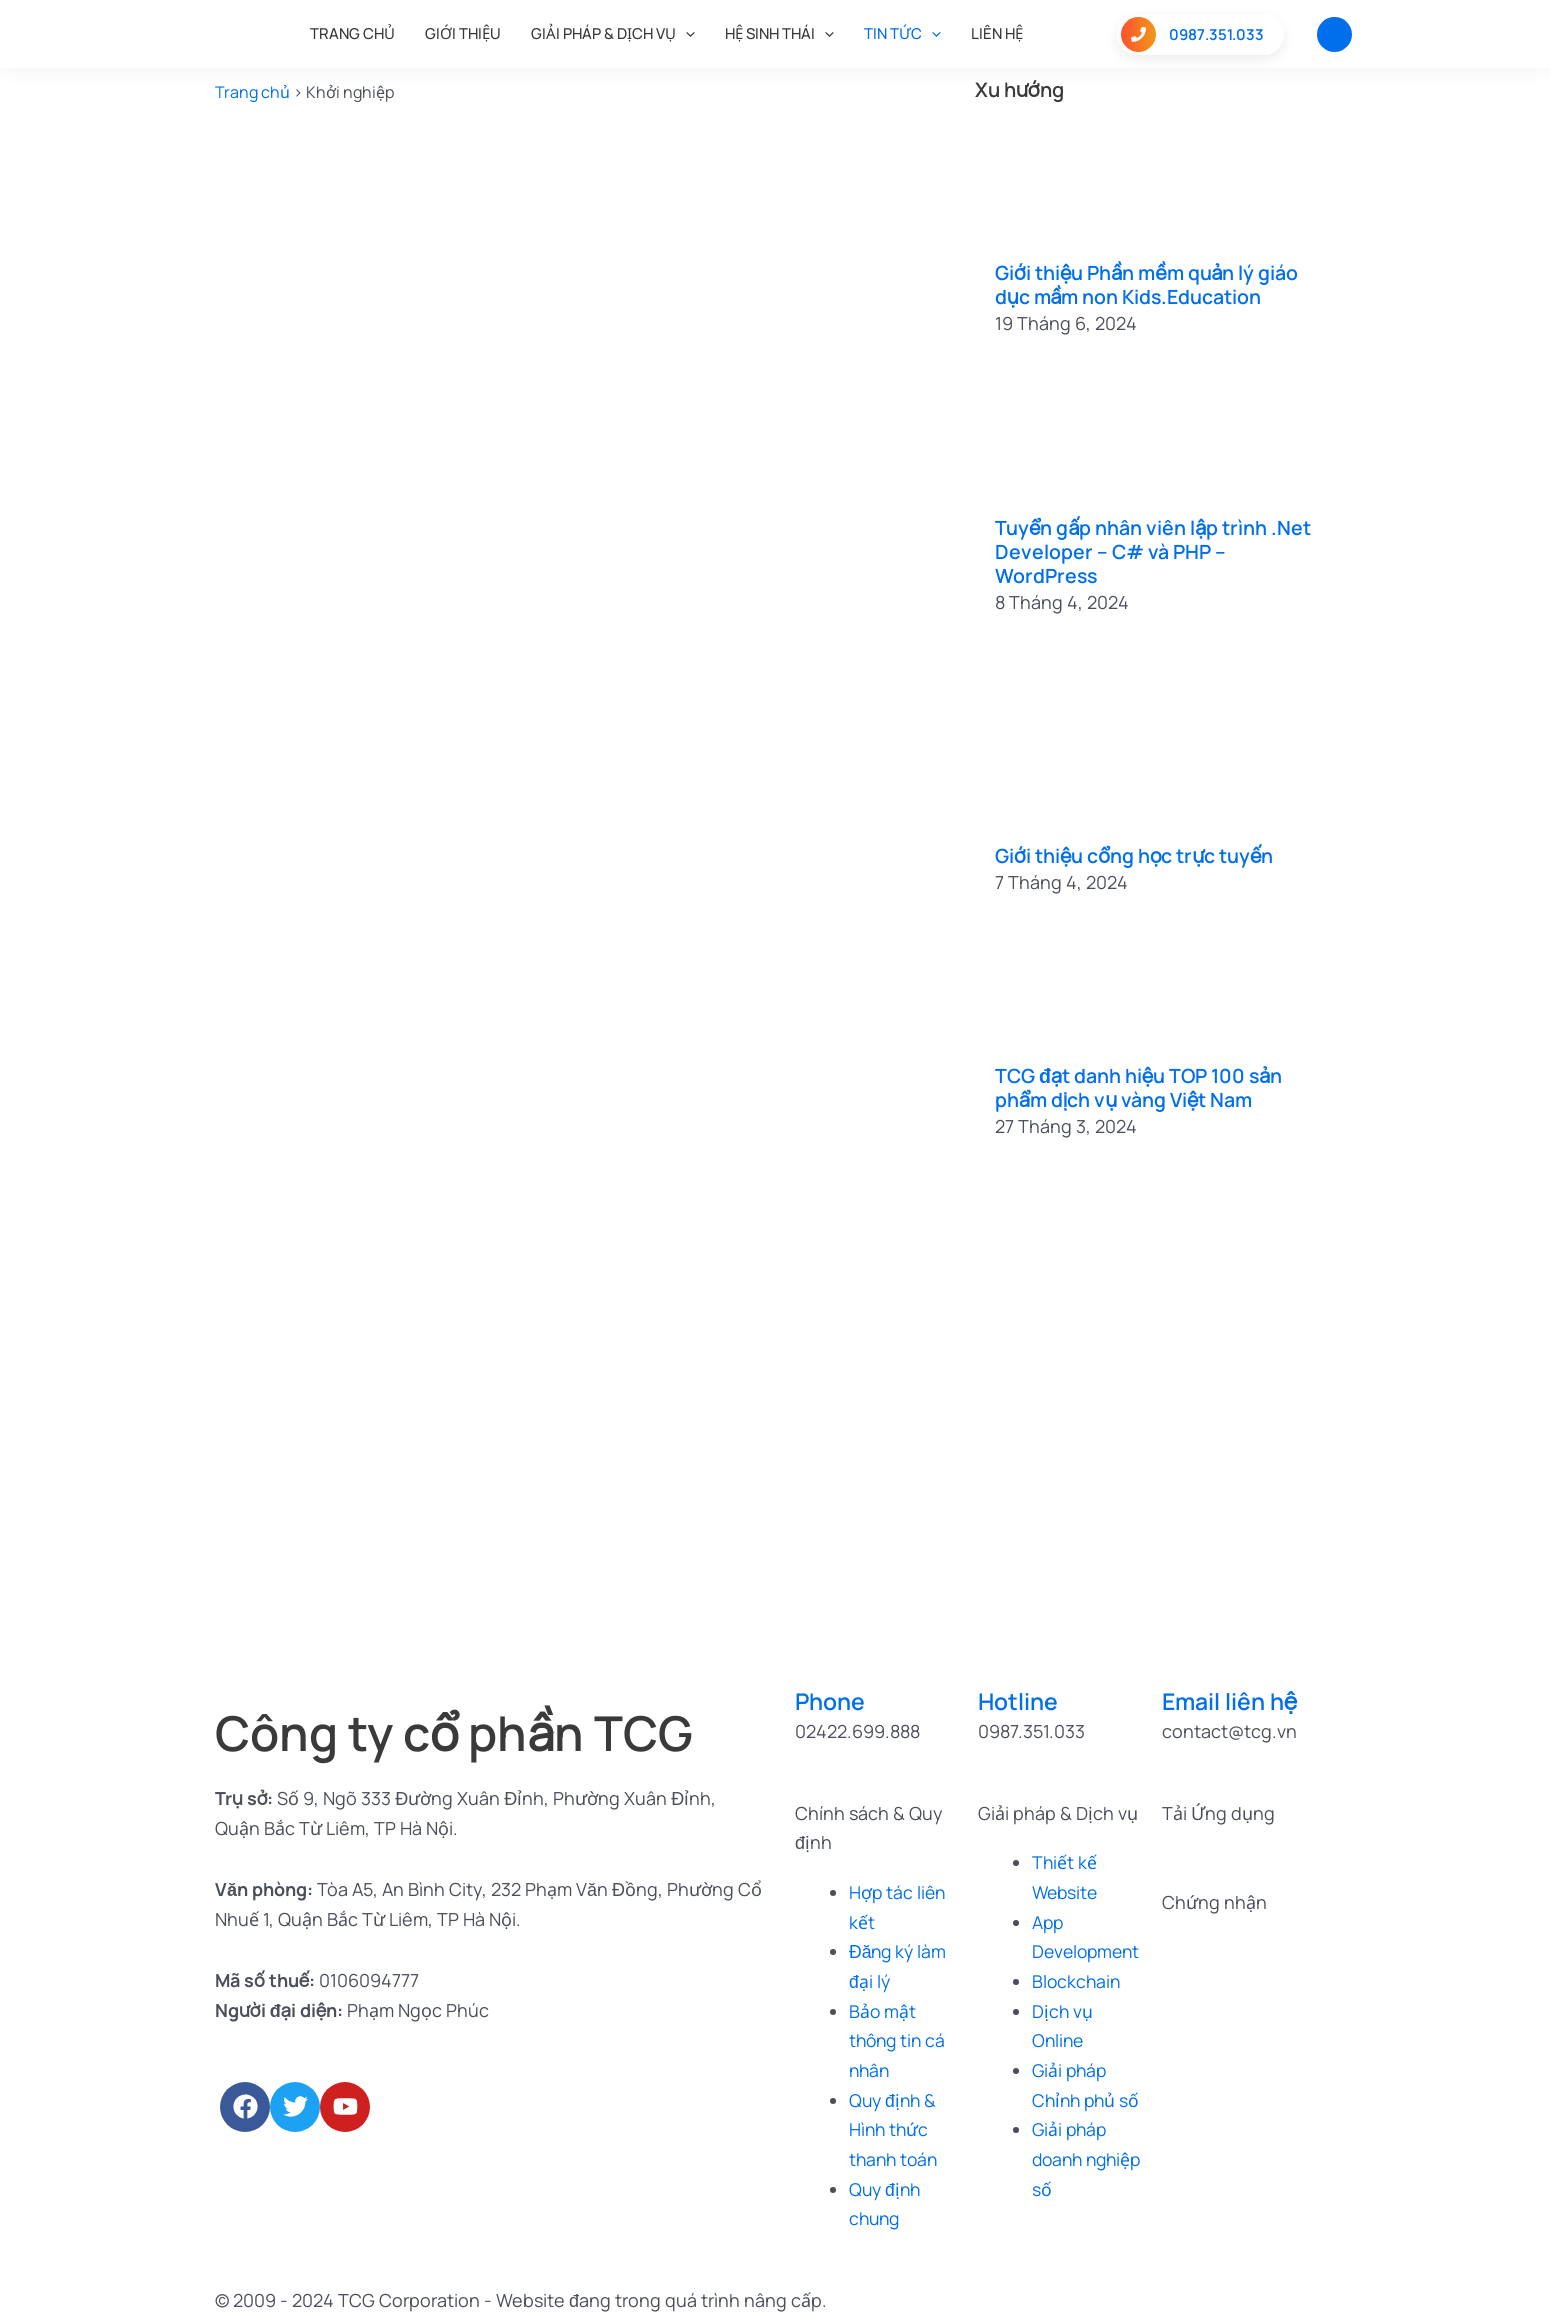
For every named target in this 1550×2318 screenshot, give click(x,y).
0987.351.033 (1192, 34)
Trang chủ (252, 92)
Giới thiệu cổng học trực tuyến (1135, 855)
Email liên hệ (1232, 1700)
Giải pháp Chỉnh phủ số (1076, 2098)
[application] (685, 34)
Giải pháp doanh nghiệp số (1073, 2187)
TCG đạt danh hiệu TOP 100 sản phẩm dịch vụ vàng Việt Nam (1141, 1087)
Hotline (1019, 1700)
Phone (832, 1700)
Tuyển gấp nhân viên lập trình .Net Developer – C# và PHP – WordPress (1153, 551)
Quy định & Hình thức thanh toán (895, 2128)
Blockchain (1077, 1980)
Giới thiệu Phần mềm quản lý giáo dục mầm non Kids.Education (1149, 284)
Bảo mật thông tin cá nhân (899, 2039)
